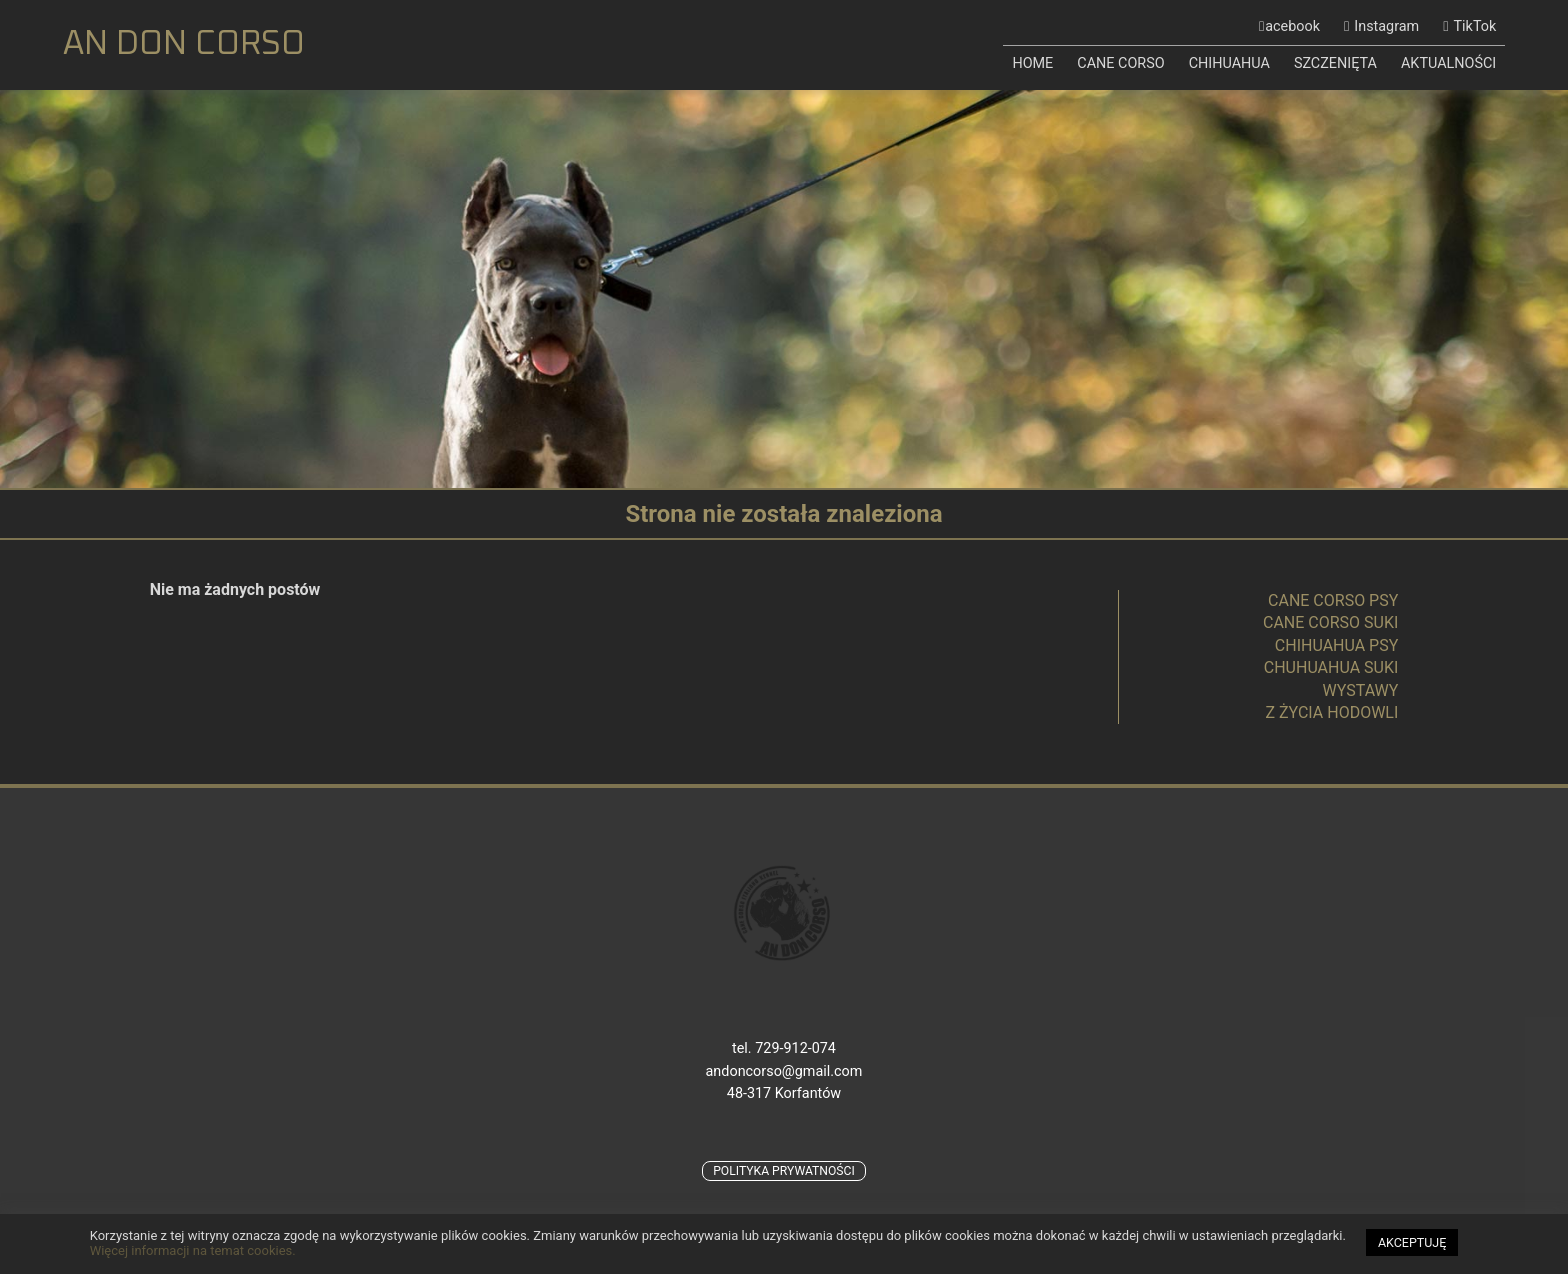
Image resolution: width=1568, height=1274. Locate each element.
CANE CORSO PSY (1333, 600)
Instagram (1386, 26)
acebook (1292, 26)
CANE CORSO (1120, 63)
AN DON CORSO (184, 44)
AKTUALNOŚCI (1448, 63)
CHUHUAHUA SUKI (1331, 667)
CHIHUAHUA (1229, 63)
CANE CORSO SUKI (1330, 622)
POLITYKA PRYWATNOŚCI (784, 1171)
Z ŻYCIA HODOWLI (1331, 712)
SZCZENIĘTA (1335, 63)
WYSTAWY (1361, 690)
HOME (1032, 63)
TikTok (1475, 26)
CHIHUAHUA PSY (1336, 645)
